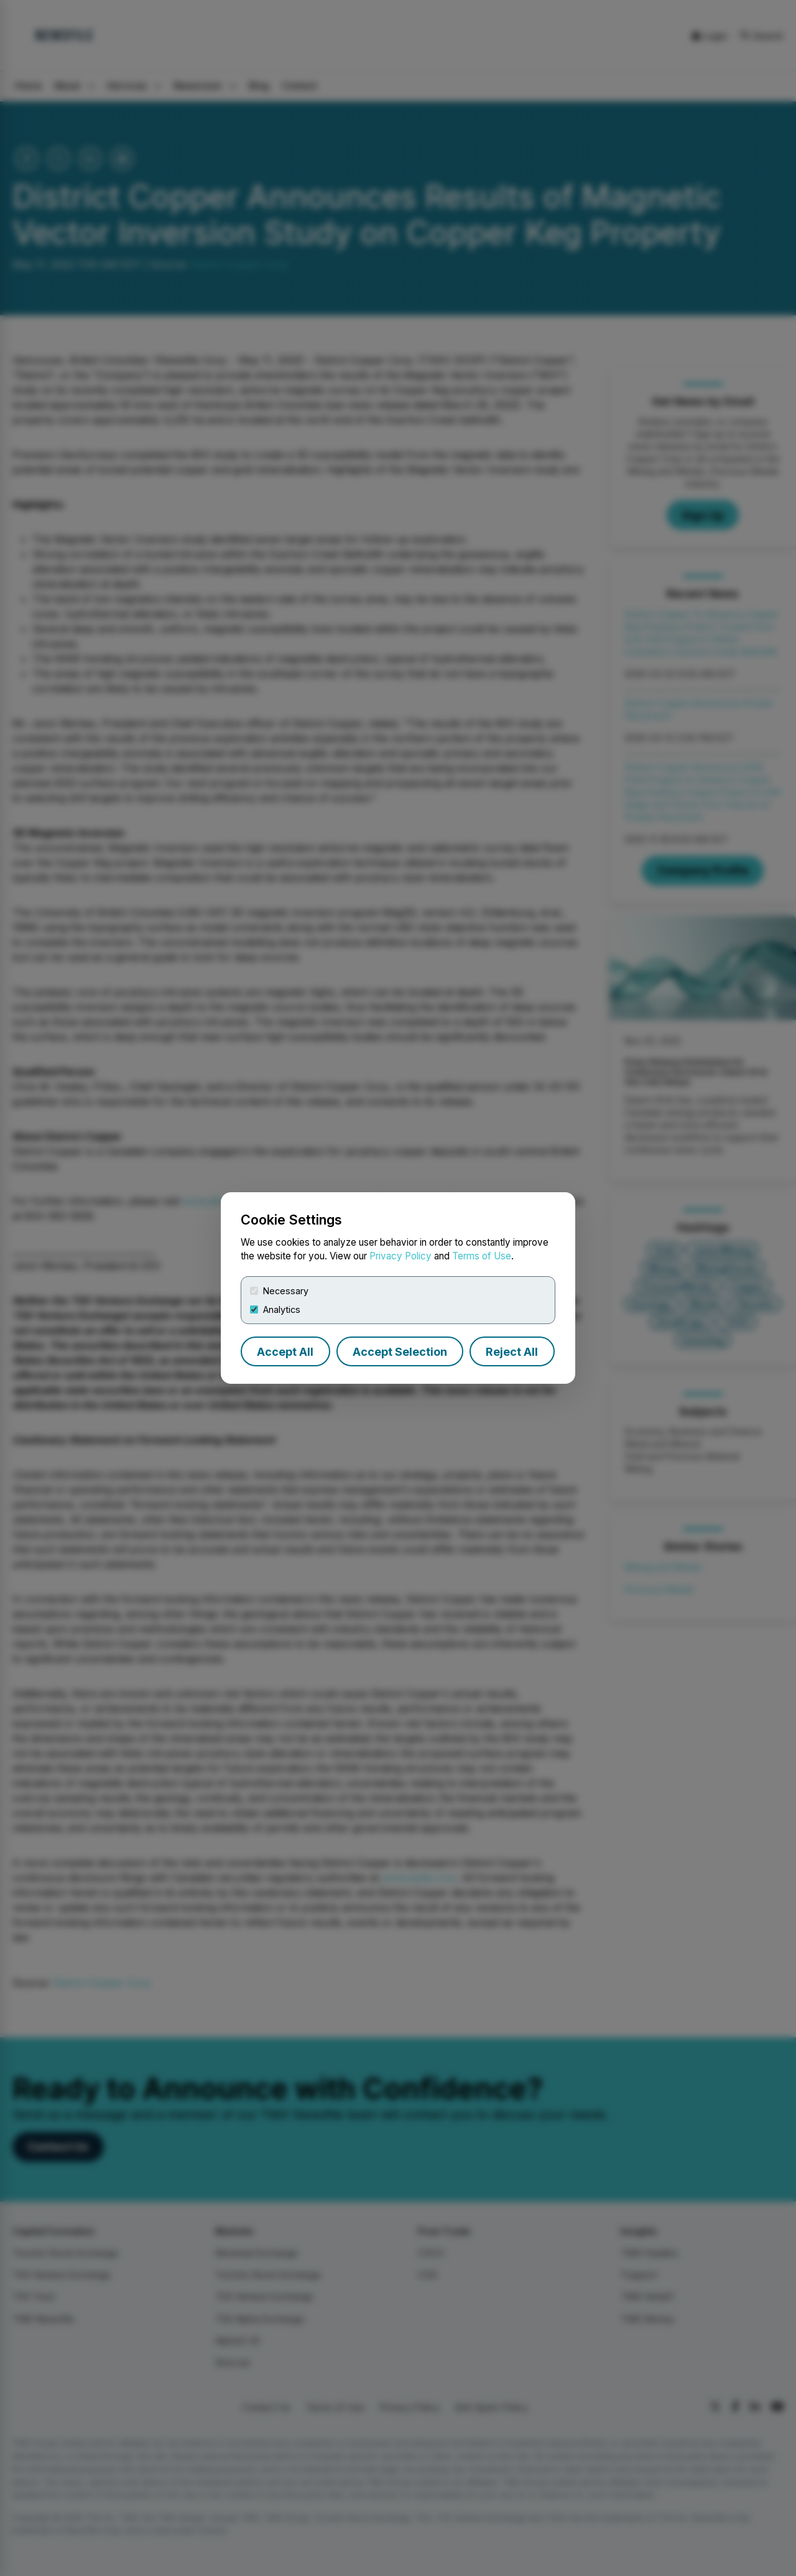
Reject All (512, 1351)
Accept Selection (400, 1351)
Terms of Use (481, 1256)
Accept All (285, 1351)
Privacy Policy (400, 1256)
